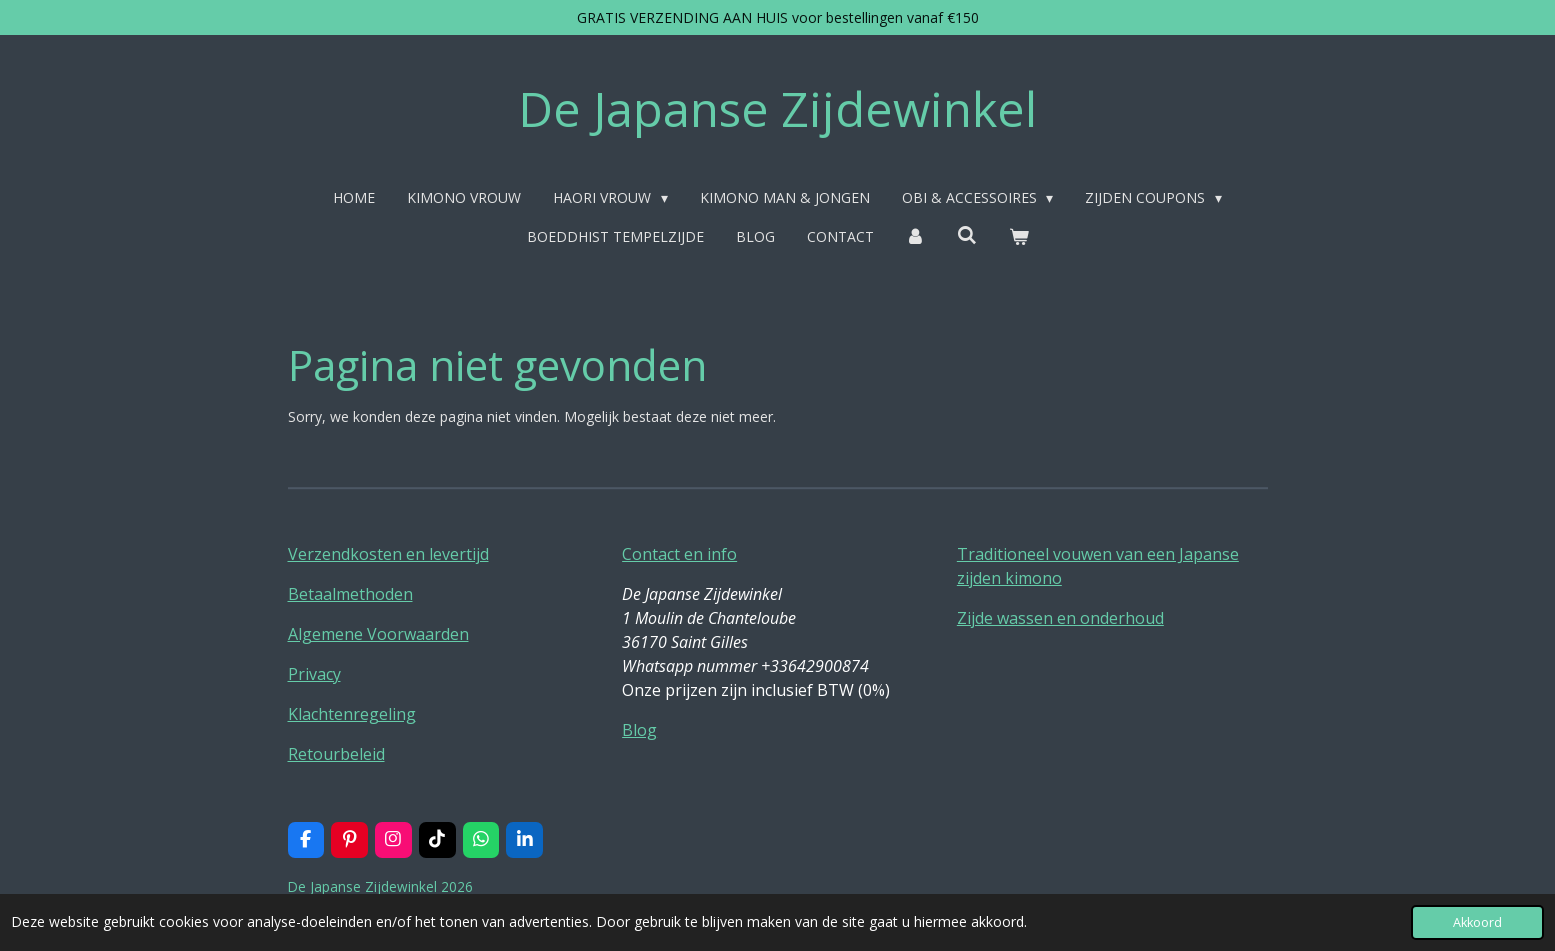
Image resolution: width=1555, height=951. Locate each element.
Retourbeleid (336, 754)
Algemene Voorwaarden (378, 634)
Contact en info (679, 554)
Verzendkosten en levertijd (388, 554)
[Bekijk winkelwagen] (1019, 236)
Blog (639, 730)
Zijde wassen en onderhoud (1060, 618)
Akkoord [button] (1477, 922)
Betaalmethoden (350, 594)
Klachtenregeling (352, 714)
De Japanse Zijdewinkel (777, 108)
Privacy (314, 674)
